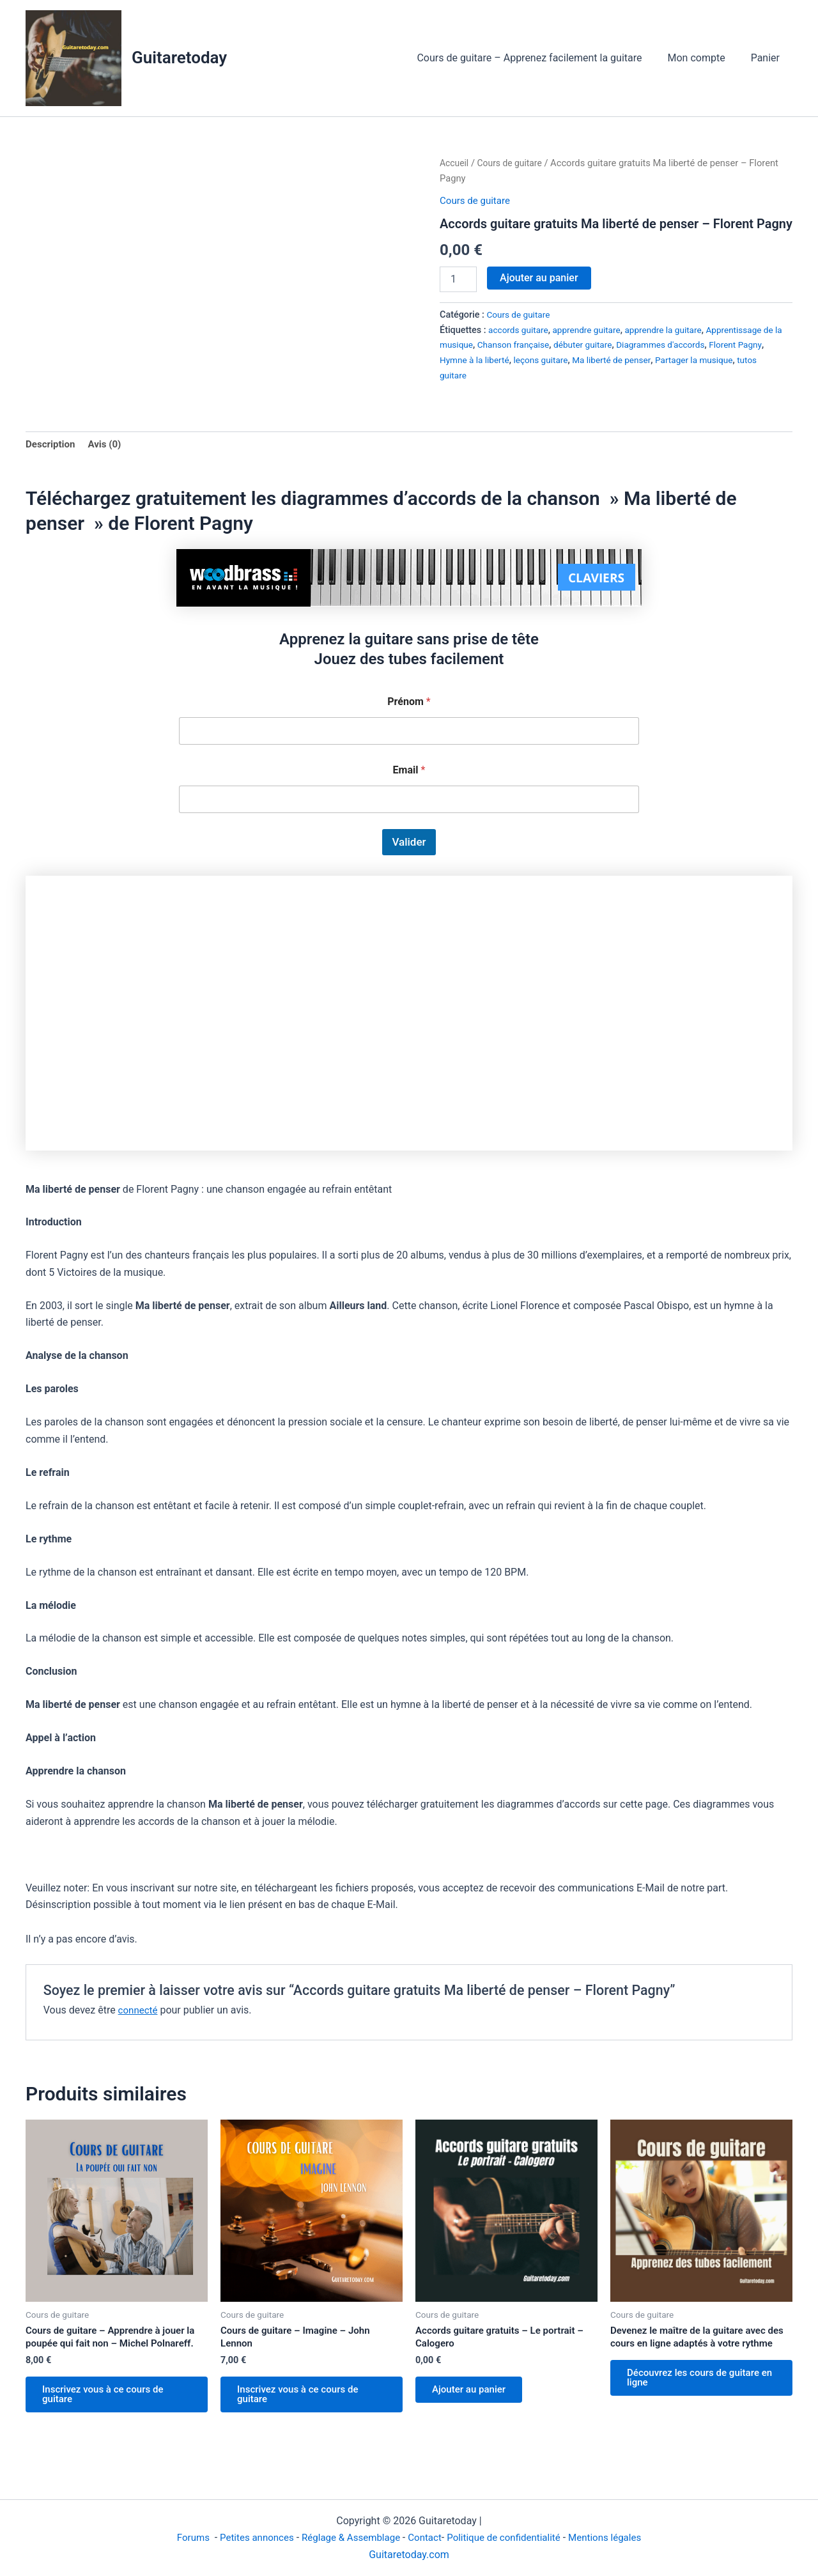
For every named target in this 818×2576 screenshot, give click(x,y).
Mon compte (704, 58)
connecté (139, 2011)
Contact (426, 2538)
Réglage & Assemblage (349, 2538)
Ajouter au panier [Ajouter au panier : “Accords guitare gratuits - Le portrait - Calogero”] (474, 2395)
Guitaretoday (179, 57)
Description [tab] (52, 444)
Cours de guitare (513, 163)
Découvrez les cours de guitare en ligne (699, 2397)
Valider (409, 843)
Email (409, 772)
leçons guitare (576, 360)
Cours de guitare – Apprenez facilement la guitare (541, 58)
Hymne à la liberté (506, 360)
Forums (182, 2538)
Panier (767, 58)
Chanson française (539, 344)
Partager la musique (738, 360)
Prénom (408, 703)
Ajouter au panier (539, 278)
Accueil (455, 163)
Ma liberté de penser (651, 360)
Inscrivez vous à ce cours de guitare (109, 2400)
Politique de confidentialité (509, 2538)
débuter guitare (613, 344)
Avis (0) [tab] (108, 444)
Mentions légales (615, 2538)
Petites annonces (247, 2538)
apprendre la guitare (673, 330)
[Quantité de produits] (458, 279)
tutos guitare (465, 375)
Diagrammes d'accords (695, 344)
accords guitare (520, 330)
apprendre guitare (592, 330)
